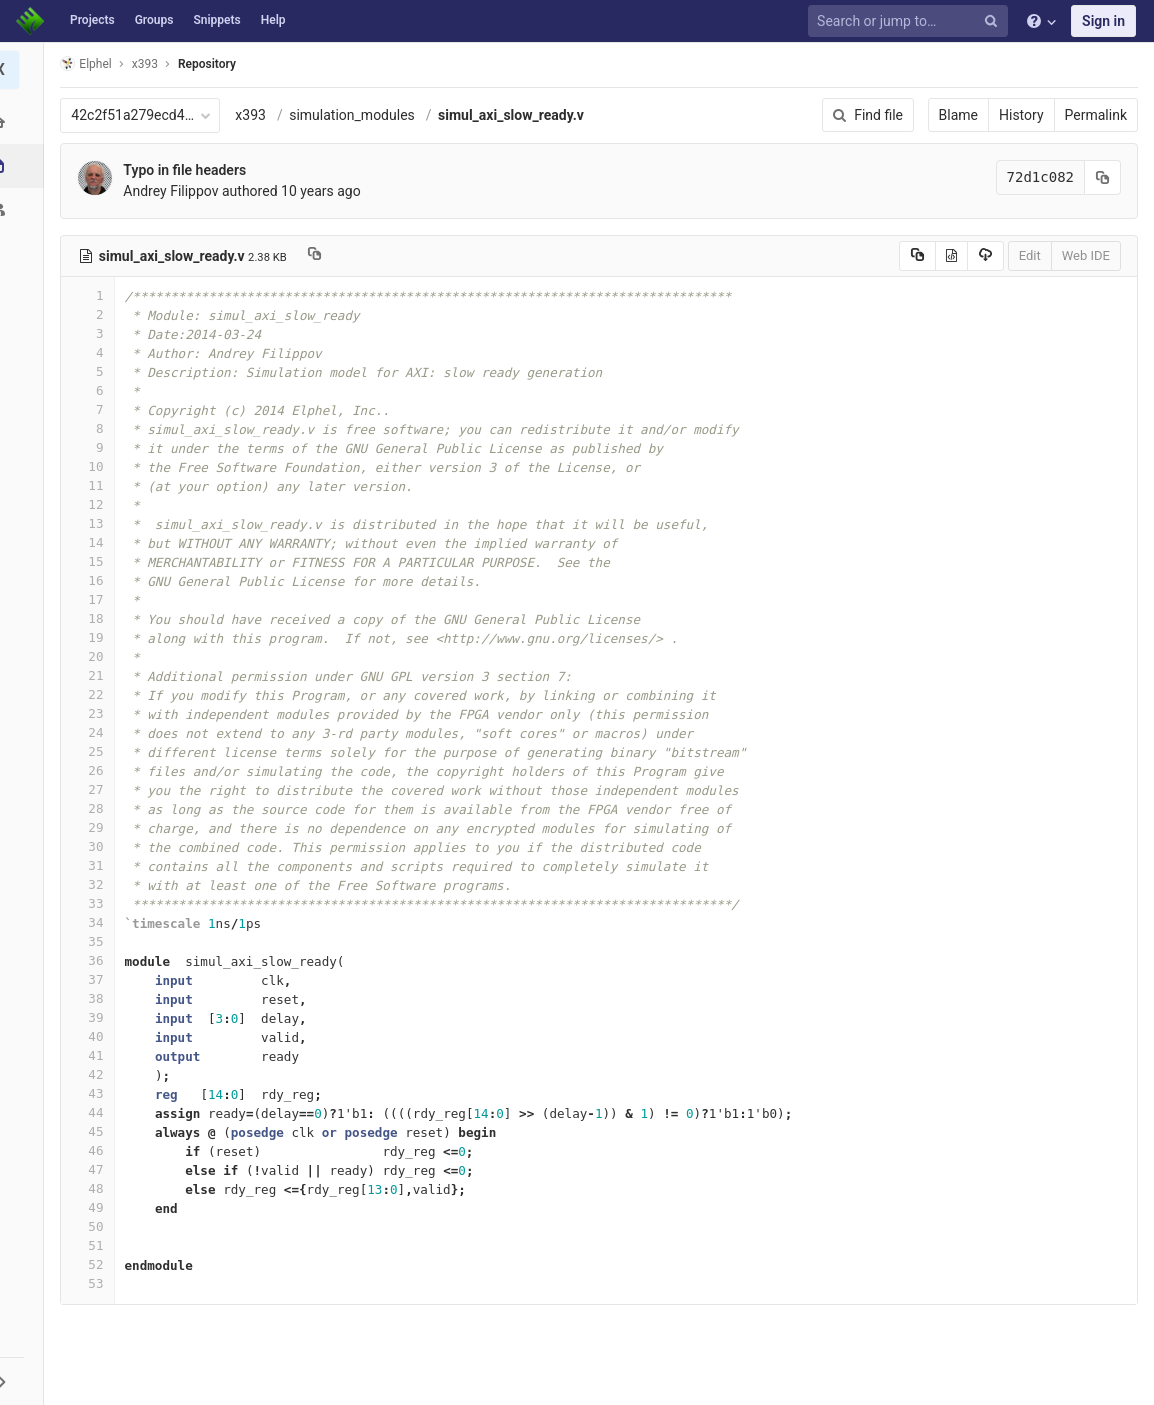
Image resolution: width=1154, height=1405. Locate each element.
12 (93, 504)
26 (93, 770)
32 (93, 884)
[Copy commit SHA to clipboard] (1103, 177)
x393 (256, 115)
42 (93, 1074)
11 (93, 485)
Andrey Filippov (176, 191)
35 (93, 941)
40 (93, 1036)
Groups (154, 20)
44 (93, 1112)
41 (93, 1055)
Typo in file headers (190, 170)
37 (93, 979)
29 (93, 827)
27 (93, 789)
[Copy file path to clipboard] (319, 256)
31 (93, 865)
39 (93, 1017)
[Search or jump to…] (911, 21)
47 (93, 1169)
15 (93, 561)
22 (93, 694)
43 (93, 1093)
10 (93, 466)
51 (93, 1245)
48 (93, 1188)
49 (93, 1207)
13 (93, 523)
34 (93, 922)
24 (93, 732)
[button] (24, 1381)
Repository (213, 64)
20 (93, 656)
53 (93, 1283)
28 (93, 808)
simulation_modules (358, 115)
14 (93, 542)
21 (93, 675)
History (1021, 115)
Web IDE (1086, 255)
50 (93, 1226)
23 (93, 713)
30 (93, 846)
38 (93, 998)
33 (93, 903)
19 (93, 637)
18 (93, 618)
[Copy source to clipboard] (917, 256)
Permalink (1096, 115)
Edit (1030, 255)
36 (93, 960)
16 (93, 580)
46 (93, 1150)
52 (93, 1264)
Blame (958, 115)
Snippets (216, 20)
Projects (92, 20)
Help (273, 20)
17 (93, 599)
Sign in (1103, 21)
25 (93, 751)
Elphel (91, 63)
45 (93, 1131)
